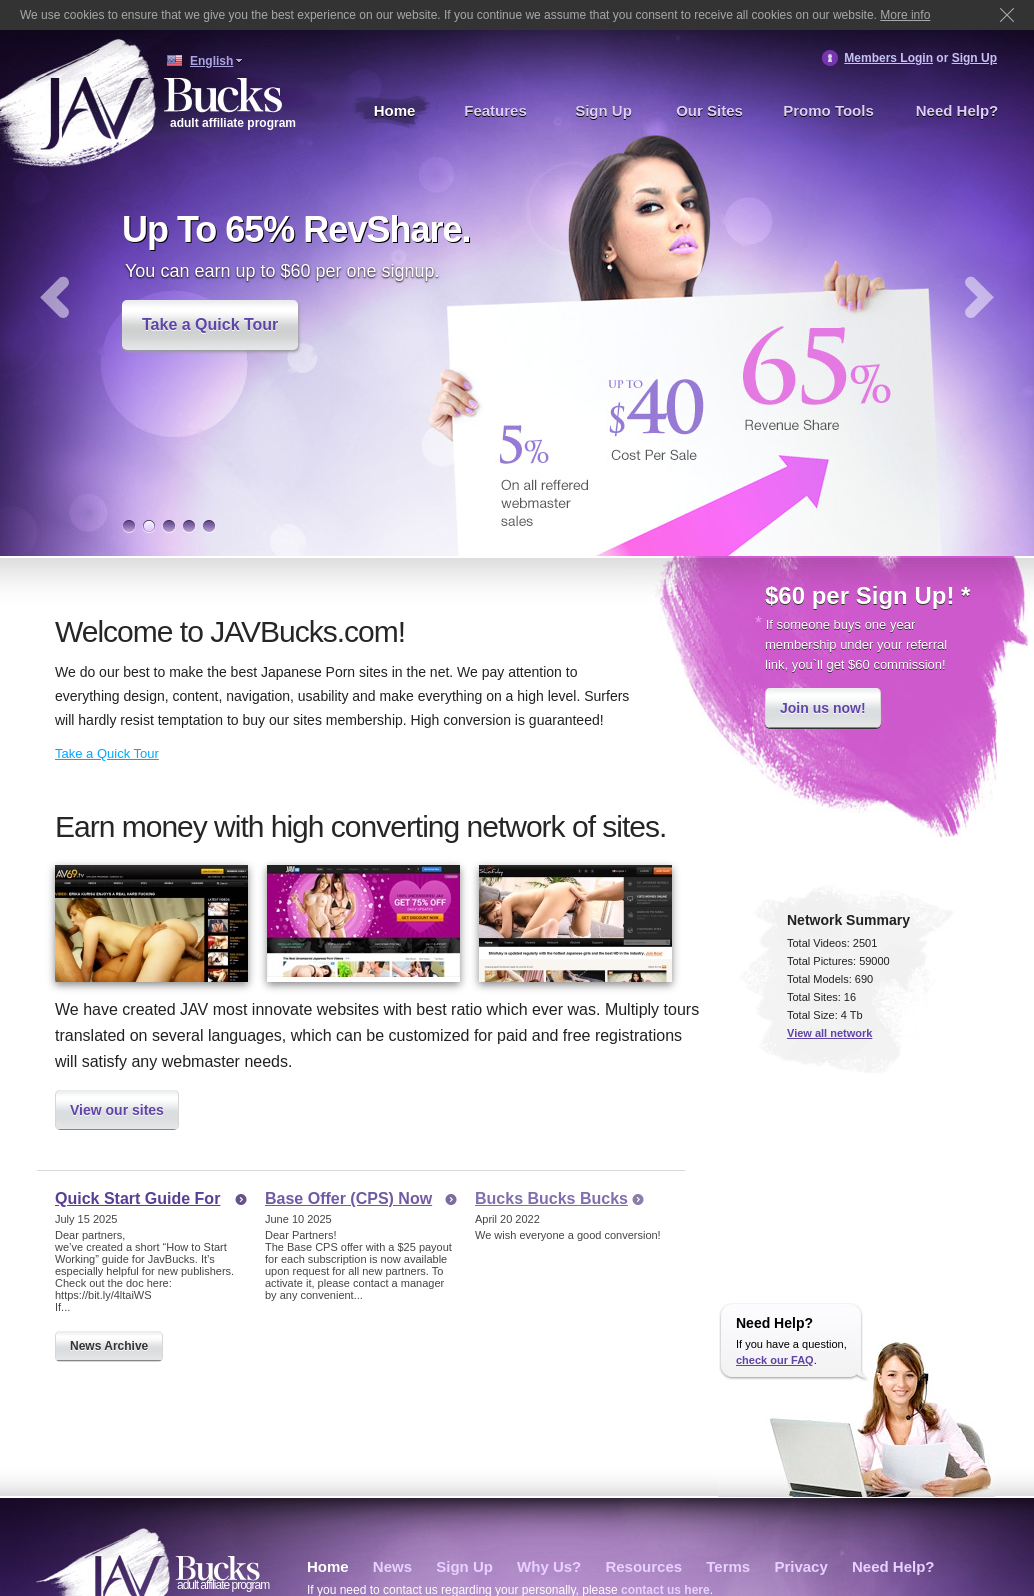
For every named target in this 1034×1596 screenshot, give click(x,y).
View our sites (117, 1110)
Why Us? (549, 1566)
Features (495, 110)
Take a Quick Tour (210, 324)
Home (395, 110)
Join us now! (823, 708)
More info (905, 15)
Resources (643, 1566)
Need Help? (957, 110)
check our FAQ (775, 1360)
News (392, 1566)
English (211, 61)
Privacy (800, 1566)
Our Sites (709, 110)
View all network (829, 1033)
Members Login (888, 58)
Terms (728, 1566)
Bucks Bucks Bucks (551, 1198)
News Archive (109, 1346)
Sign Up (974, 58)
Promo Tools (828, 110)
